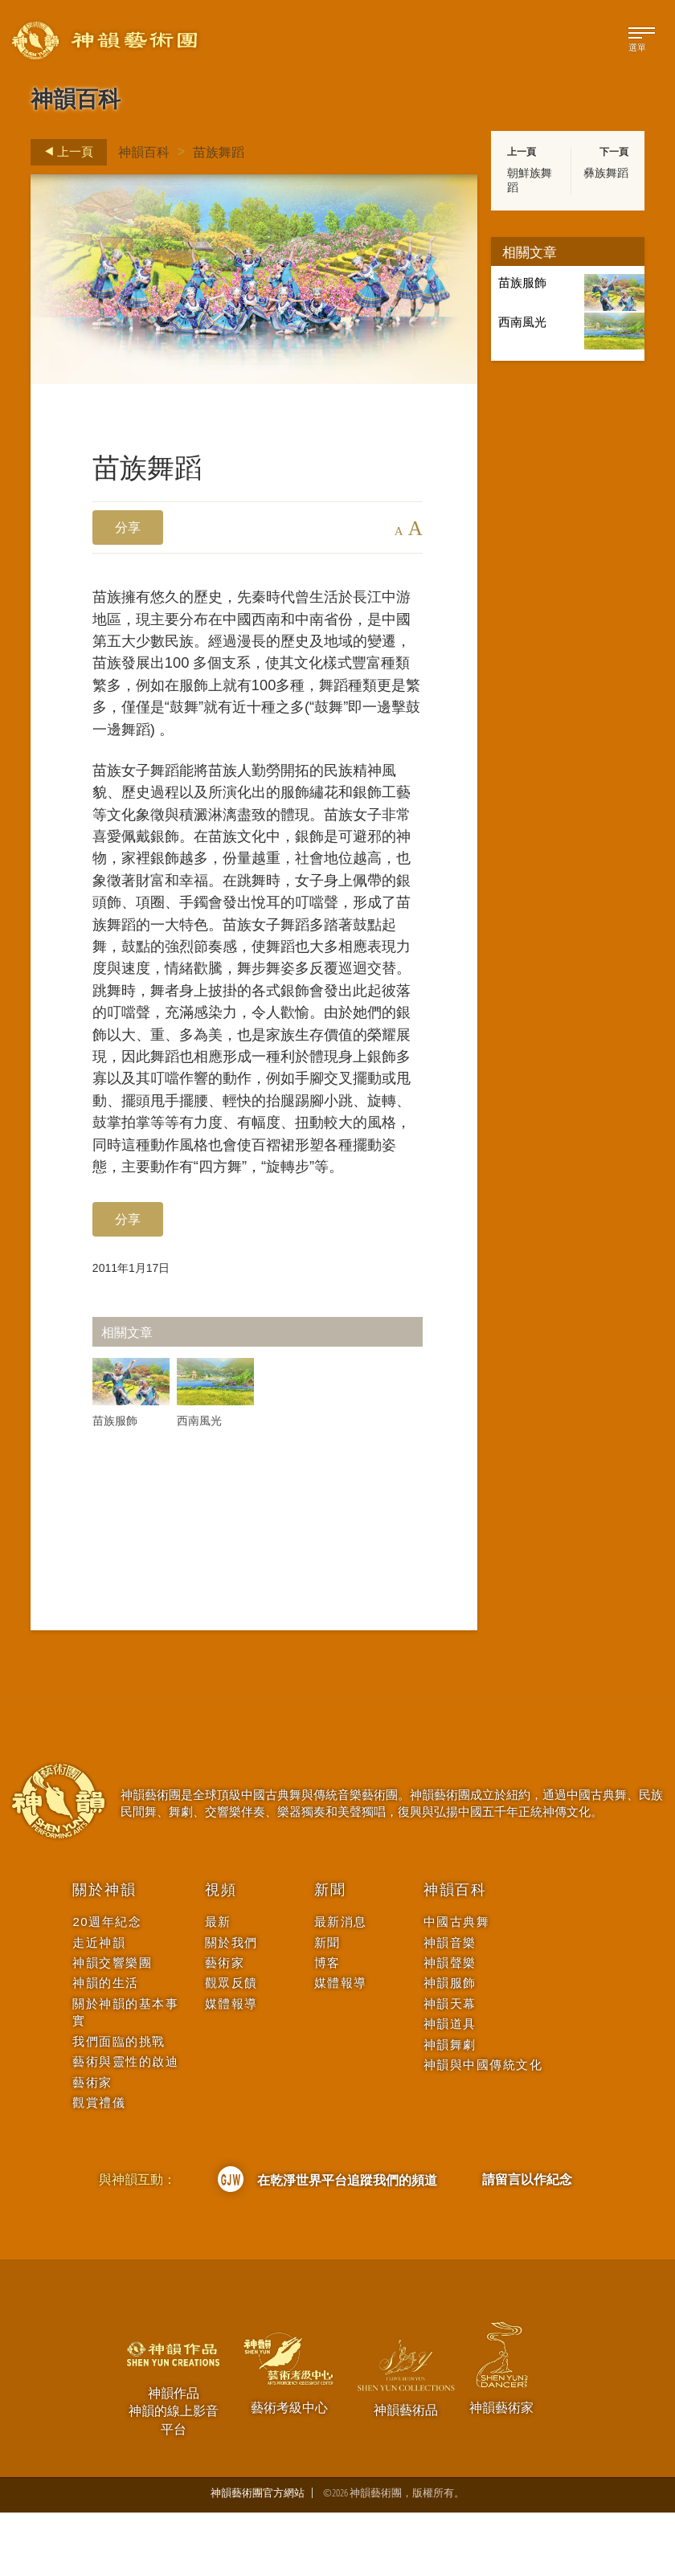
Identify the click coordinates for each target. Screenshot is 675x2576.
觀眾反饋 (231, 2047)
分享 (128, 527)
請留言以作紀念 (527, 2243)
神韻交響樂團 (112, 2027)
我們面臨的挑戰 (119, 2105)
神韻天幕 (450, 2067)
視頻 (221, 1954)
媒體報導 (231, 2067)
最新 (218, 1986)
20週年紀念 (106, 1986)
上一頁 (64, 152)
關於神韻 (104, 1954)
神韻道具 (450, 2088)
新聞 (330, 1954)
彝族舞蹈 (605, 172)
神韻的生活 (105, 2047)
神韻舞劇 (450, 2108)
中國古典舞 (456, 1986)
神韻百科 (144, 152)
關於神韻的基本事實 (125, 2075)
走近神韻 (98, 2006)
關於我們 (231, 2006)
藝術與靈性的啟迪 (125, 2125)
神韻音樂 (450, 2006)
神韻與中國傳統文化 (483, 2129)
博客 (327, 2027)
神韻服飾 (450, 2047)
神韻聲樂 (450, 2027)
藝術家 (92, 2146)
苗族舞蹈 (218, 152)
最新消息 (340, 1986)
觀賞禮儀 (98, 2166)
